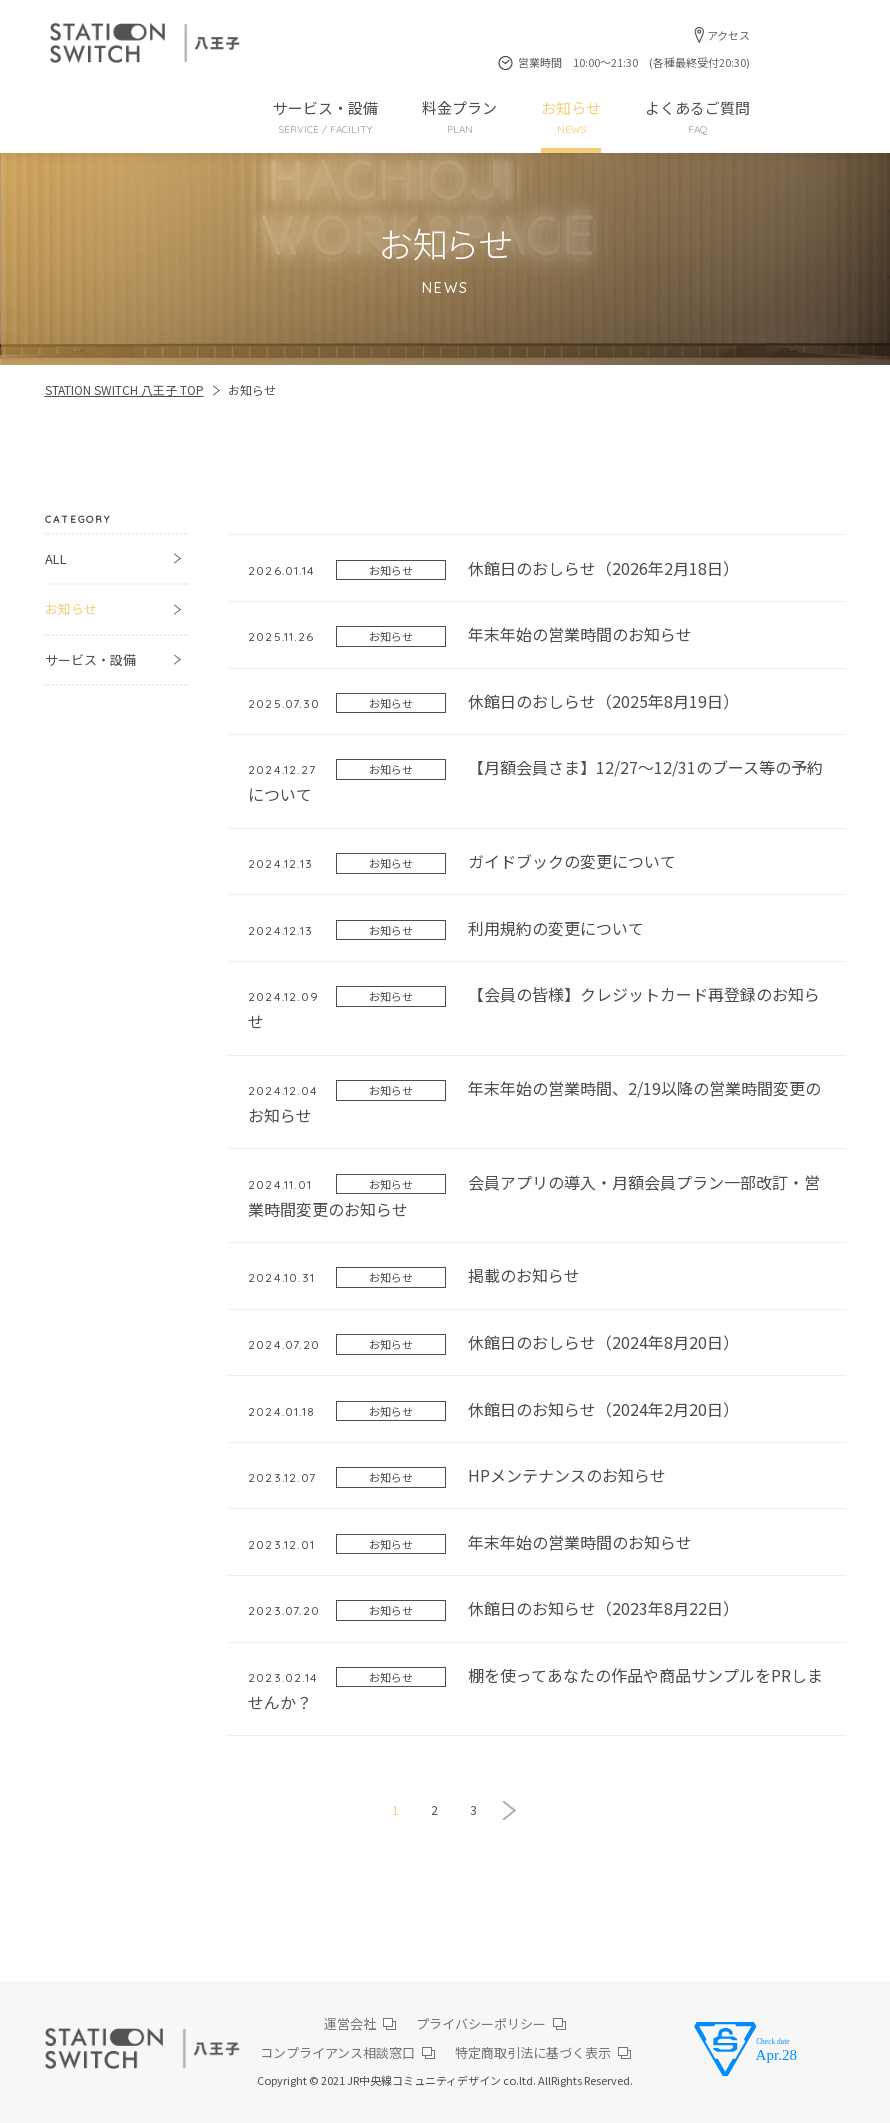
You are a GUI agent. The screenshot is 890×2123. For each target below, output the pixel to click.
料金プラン (459, 117)
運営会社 (350, 2023)
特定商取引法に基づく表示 (533, 2052)
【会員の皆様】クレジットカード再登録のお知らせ (534, 1007)
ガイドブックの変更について (462, 861)
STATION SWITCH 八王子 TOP (124, 389)
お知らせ (571, 117)
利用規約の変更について (446, 928)
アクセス (728, 35)
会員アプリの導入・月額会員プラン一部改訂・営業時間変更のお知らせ (534, 1195)
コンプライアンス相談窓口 (337, 2052)
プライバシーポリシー (481, 2023)
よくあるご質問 (697, 117)
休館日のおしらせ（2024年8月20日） (493, 1342)
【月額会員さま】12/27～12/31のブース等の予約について (535, 780)
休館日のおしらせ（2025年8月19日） (493, 701)
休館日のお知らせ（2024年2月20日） (493, 1409)
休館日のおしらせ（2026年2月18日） (493, 568)
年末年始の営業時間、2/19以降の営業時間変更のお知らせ (534, 1101)
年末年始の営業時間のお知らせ (470, 634)
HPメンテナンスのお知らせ (457, 1475)
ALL (56, 558)
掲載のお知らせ (414, 1275)
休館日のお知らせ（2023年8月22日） (493, 1608)
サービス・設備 (325, 117)
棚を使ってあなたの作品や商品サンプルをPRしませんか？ (535, 1688)
